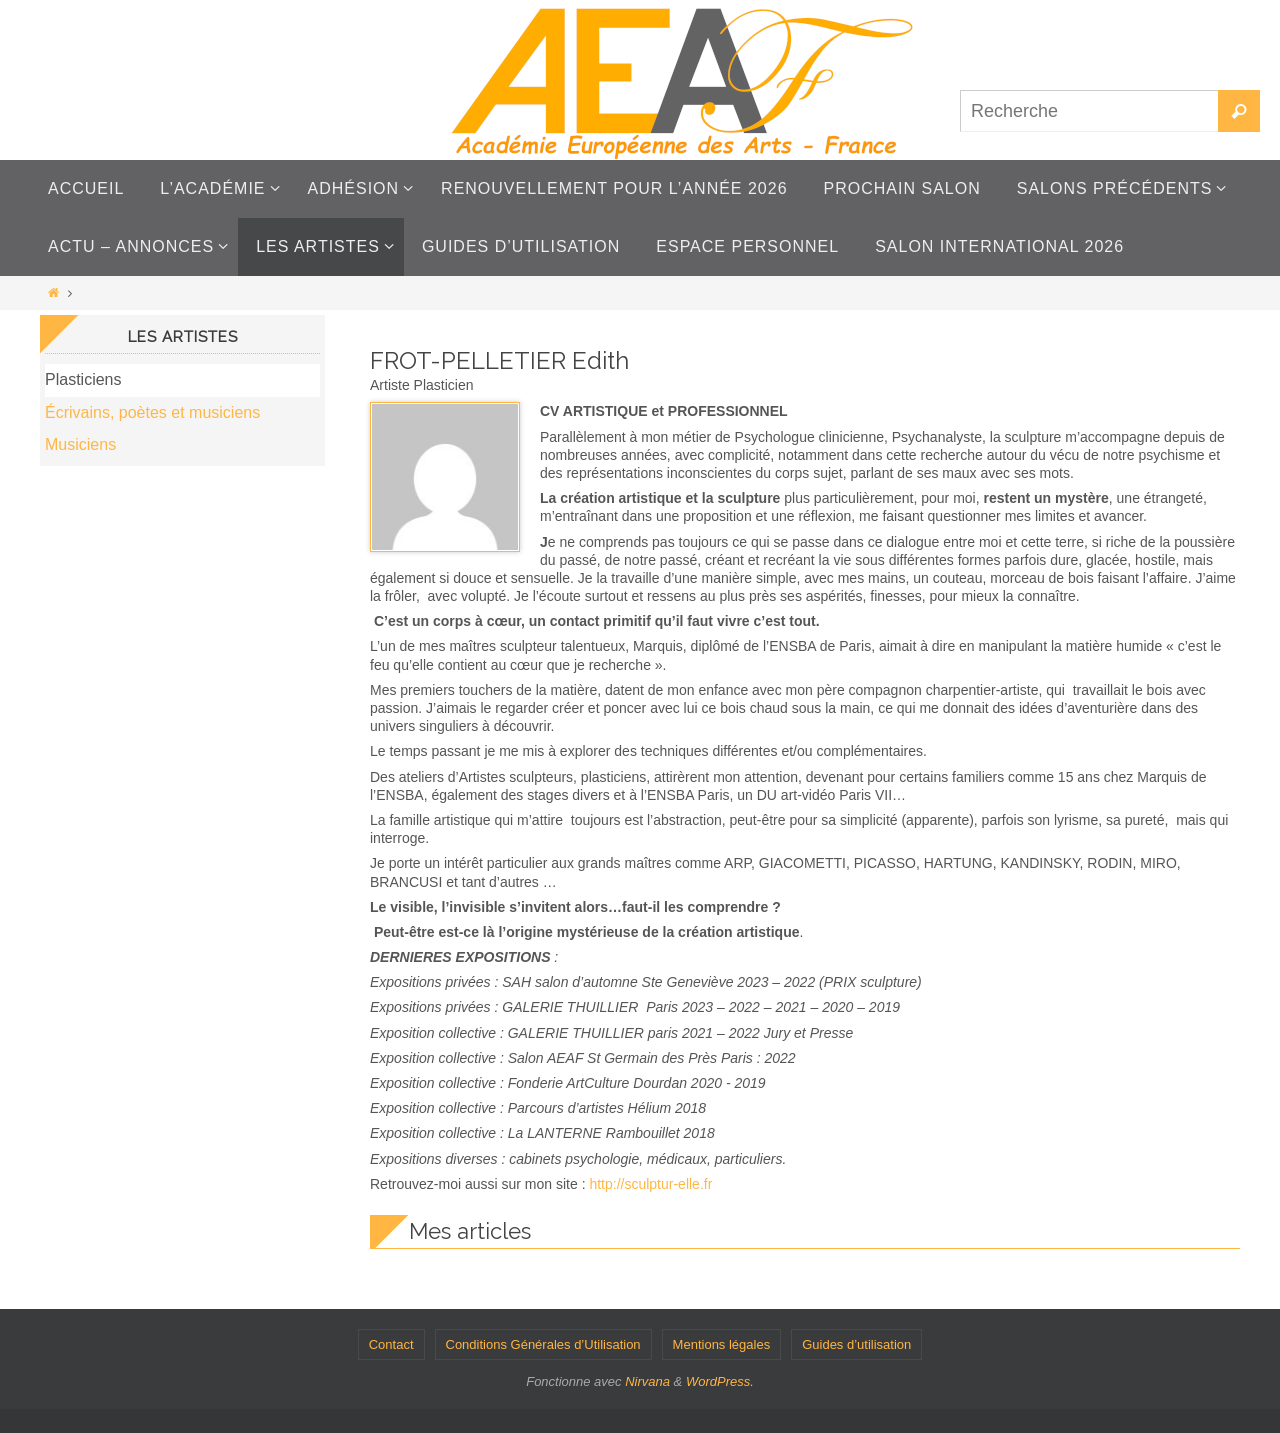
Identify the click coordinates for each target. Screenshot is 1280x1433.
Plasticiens (83, 379)
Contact (391, 1344)
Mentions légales (722, 1344)
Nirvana (647, 1381)
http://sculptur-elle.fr (650, 1184)
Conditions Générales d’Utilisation (543, 1344)
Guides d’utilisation (856, 1344)
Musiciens (80, 444)
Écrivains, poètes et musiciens (152, 412)
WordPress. (720, 1381)
